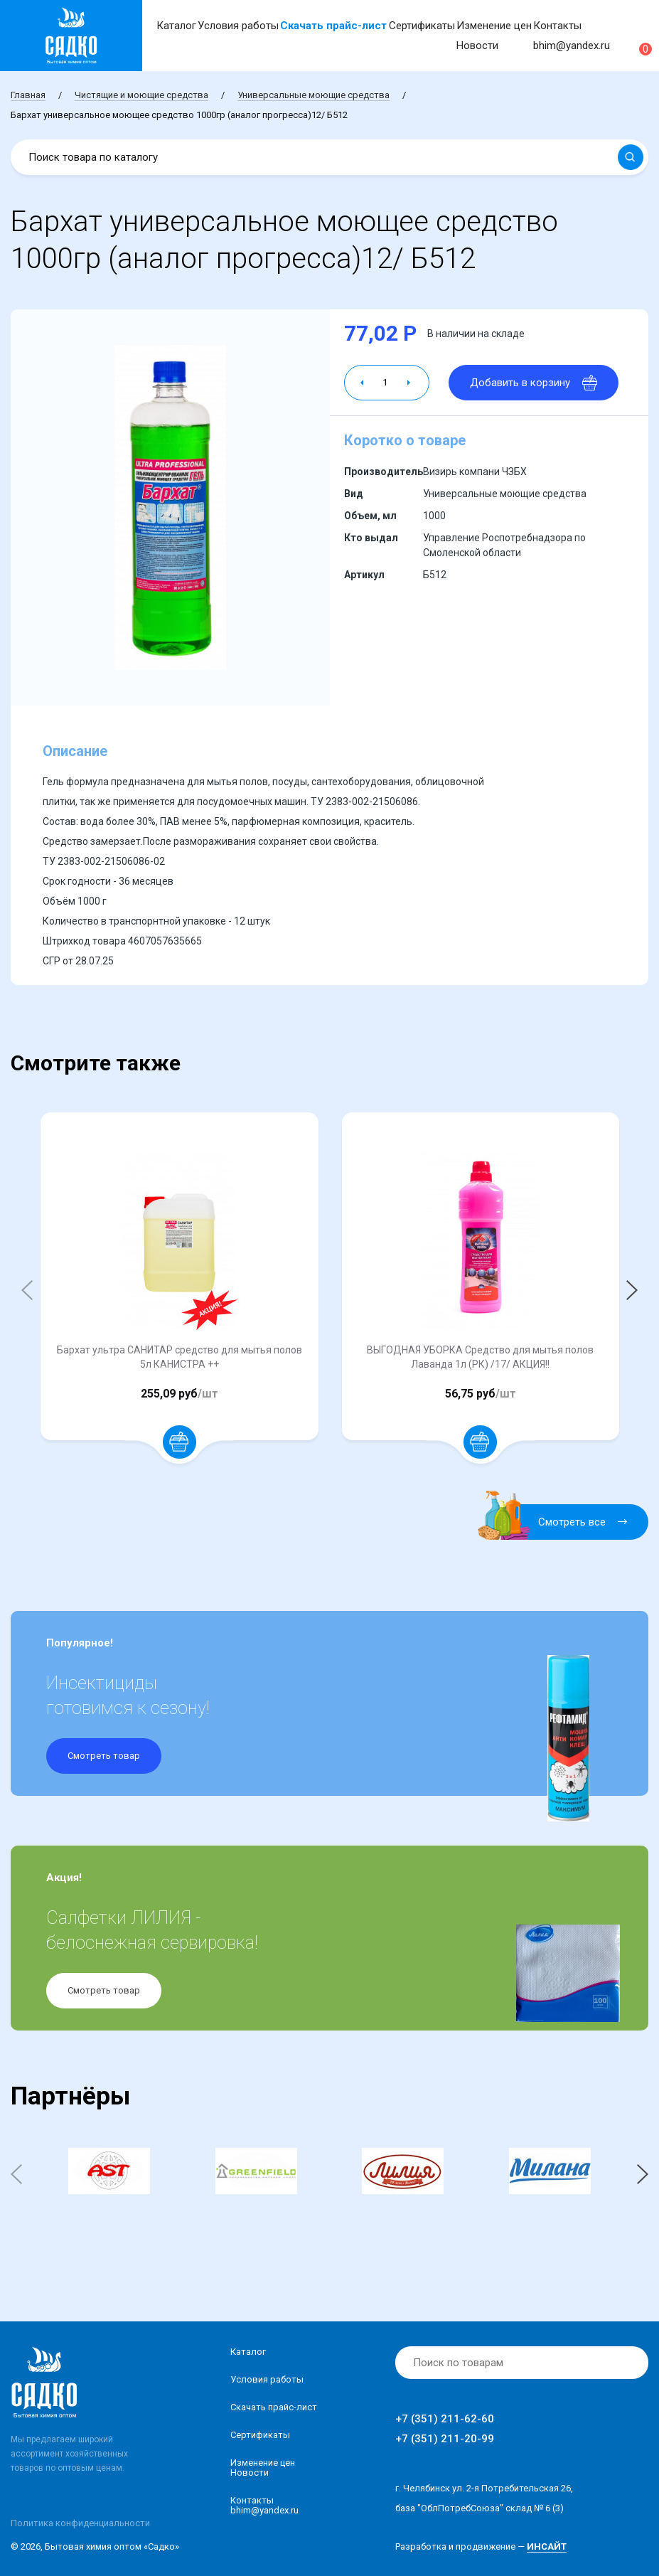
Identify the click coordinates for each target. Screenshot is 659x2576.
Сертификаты (422, 25)
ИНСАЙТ (547, 2546)
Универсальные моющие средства (313, 95)
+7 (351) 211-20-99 (444, 2438)
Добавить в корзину (533, 382)
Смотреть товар (104, 1755)
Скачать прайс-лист (333, 25)
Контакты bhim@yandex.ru (264, 2505)
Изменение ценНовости (262, 2467)
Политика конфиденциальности (80, 2523)
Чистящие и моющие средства (141, 95)
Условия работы (238, 25)
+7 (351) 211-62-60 (444, 2418)
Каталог (176, 25)
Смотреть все (561, 1522)
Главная (28, 95)
